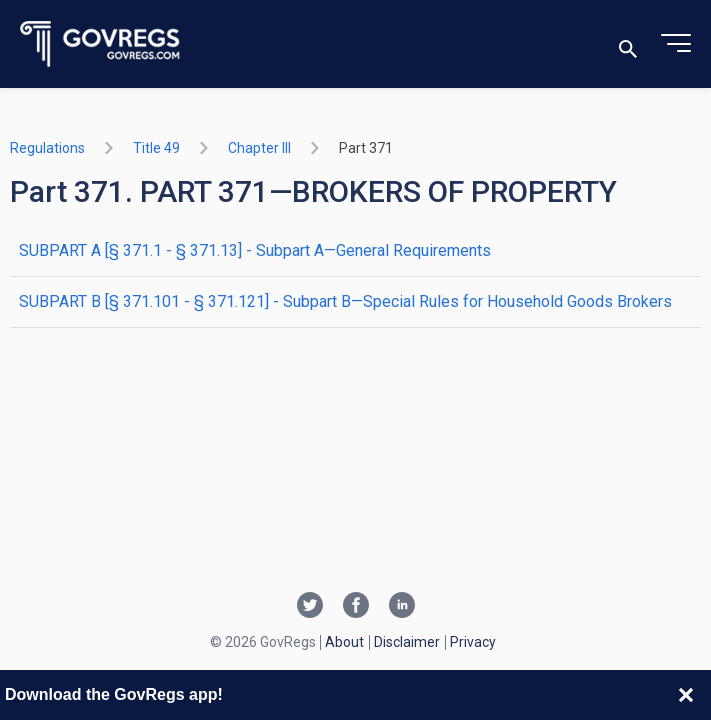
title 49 (156, 148)
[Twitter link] (310, 607)
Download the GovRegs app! (114, 694)
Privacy (473, 642)
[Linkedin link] (402, 607)
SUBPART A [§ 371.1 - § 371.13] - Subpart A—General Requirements (255, 250)
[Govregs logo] (100, 44)
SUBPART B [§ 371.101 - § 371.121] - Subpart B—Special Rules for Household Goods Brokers (345, 301)
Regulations (47, 148)
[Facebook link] (356, 607)
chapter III (259, 148)
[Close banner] (686, 695)
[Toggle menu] (676, 44)
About (344, 642)
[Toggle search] (628, 44)
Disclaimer (407, 642)
